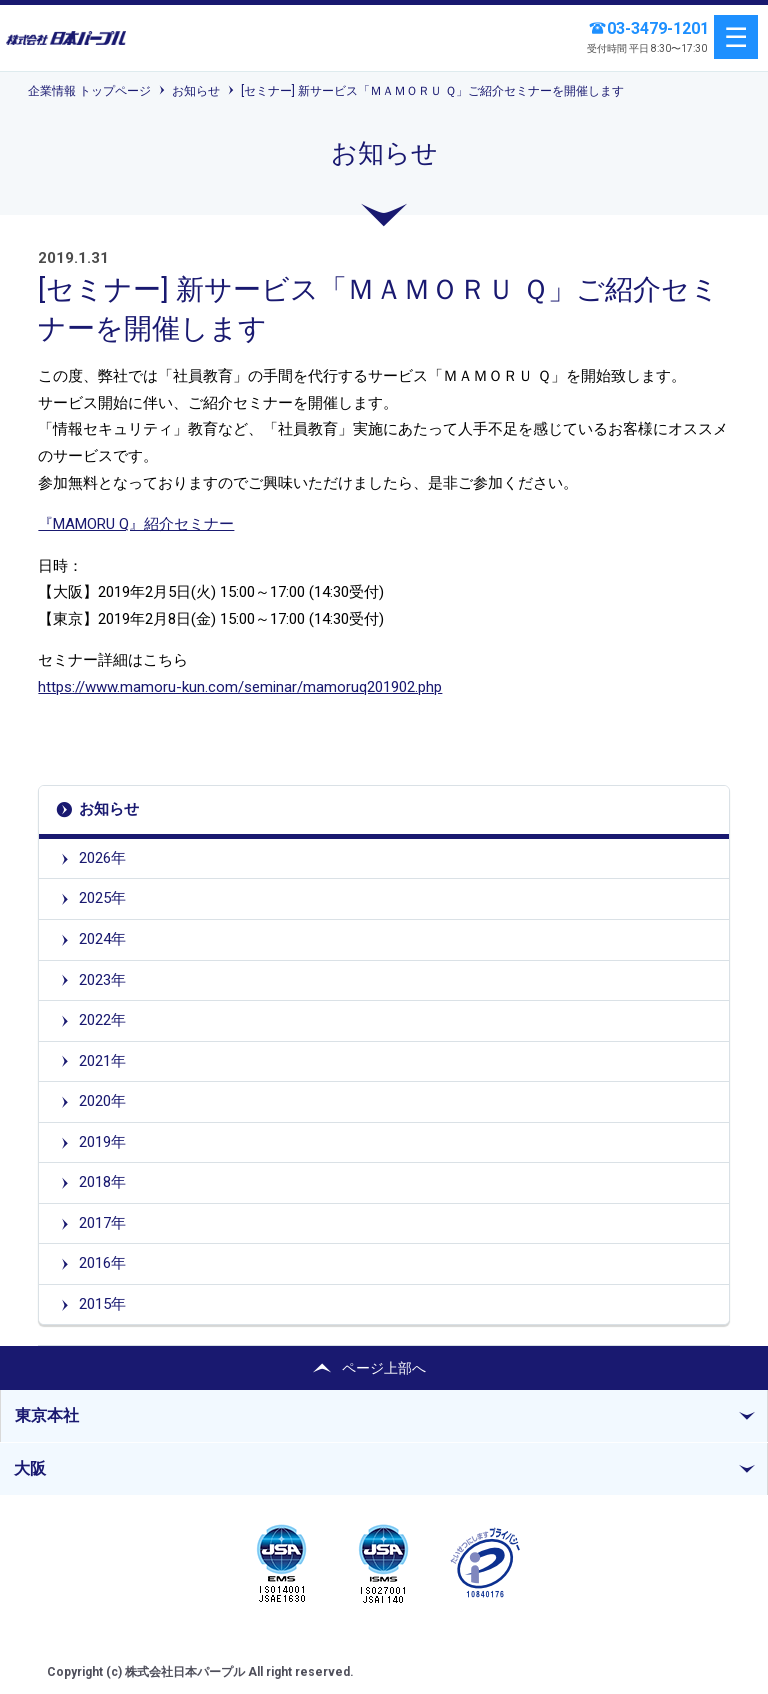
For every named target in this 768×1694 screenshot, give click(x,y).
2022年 (102, 1020)
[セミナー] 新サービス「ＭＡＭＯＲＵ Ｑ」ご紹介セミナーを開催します (432, 91)
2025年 (102, 898)
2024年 (102, 939)
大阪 (30, 1468)
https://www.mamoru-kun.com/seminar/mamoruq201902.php (240, 687)
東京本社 (47, 1415)
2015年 (102, 1304)
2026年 (102, 858)
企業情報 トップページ (89, 91)
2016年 (102, 1263)
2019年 (102, 1142)
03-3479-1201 (658, 28)
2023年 (102, 980)
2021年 (102, 1061)
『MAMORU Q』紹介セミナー (136, 524)
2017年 (102, 1223)
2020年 (102, 1101)
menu (736, 37)
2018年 (102, 1182)
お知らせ (196, 91)
